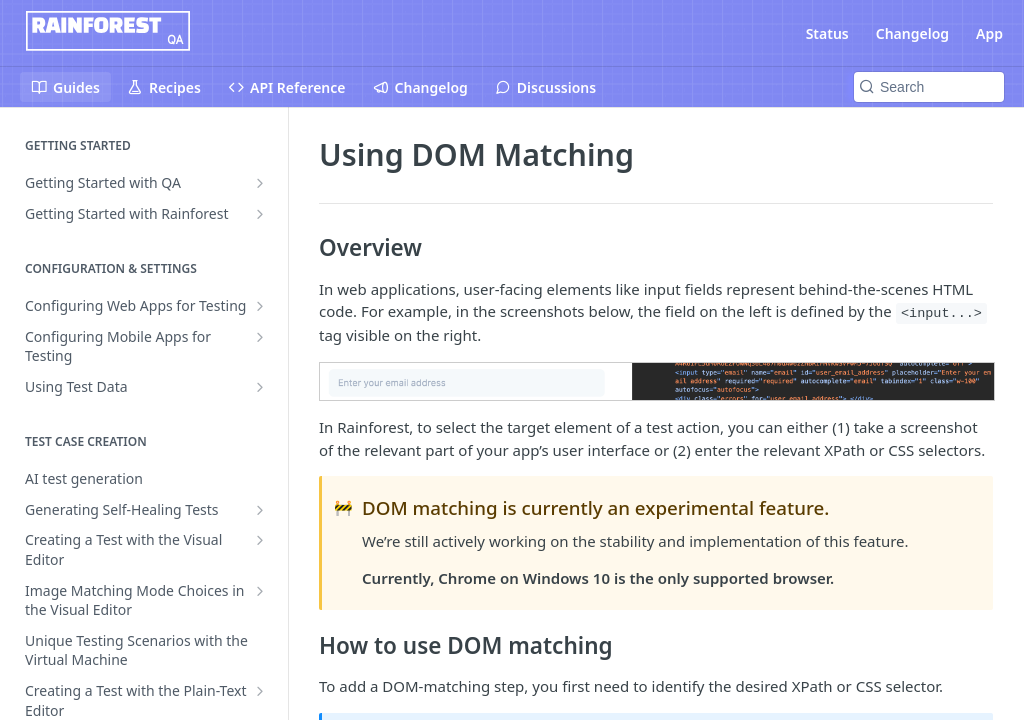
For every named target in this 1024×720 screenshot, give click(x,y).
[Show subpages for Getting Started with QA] (260, 183)
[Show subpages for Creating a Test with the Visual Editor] (260, 540)
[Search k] (929, 87)
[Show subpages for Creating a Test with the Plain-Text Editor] (260, 691)
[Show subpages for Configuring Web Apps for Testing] (260, 306)
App (989, 33)
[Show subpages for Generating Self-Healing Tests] (260, 510)
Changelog (912, 33)
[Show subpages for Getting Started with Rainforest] (260, 214)
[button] (656, 381)
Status (827, 33)
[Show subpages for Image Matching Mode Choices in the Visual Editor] (260, 591)
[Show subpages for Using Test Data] (260, 387)
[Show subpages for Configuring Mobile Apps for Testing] (260, 337)
